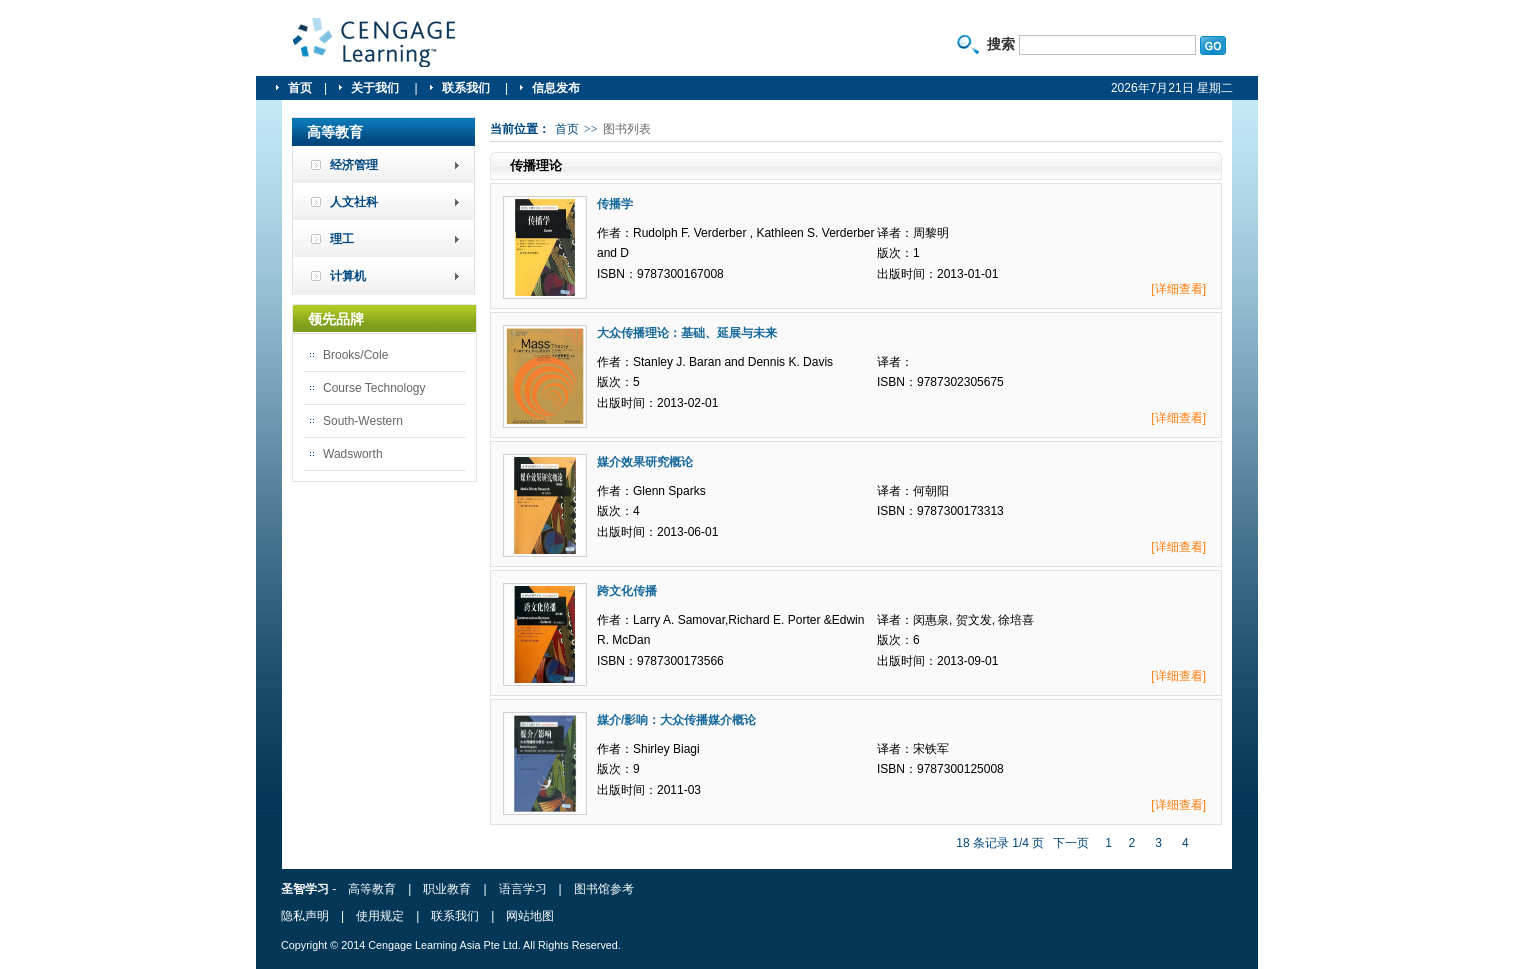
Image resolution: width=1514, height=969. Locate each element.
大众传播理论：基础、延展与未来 (687, 333)
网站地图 (530, 916)
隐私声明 (305, 916)
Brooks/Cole (355, 355)
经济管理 (354, 165)
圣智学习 (375, 43)
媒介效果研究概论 (645, 462)
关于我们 (376, 88)
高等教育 (372, 889)
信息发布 (556, 88)
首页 (300, 88)
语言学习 (523, 889)
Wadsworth (353, 454)
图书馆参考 (604, 889)
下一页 (1071, 843)
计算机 (348, 276)
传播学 (615, 204)
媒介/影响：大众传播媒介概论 (676, 720)
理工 (342, 239)
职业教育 (447, 889)
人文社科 (354, 202)
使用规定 (380, 916)
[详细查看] (1178, 289)
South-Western (363, 421)
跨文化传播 (627, 591)
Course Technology (374, 388)
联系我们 (467, 88)
